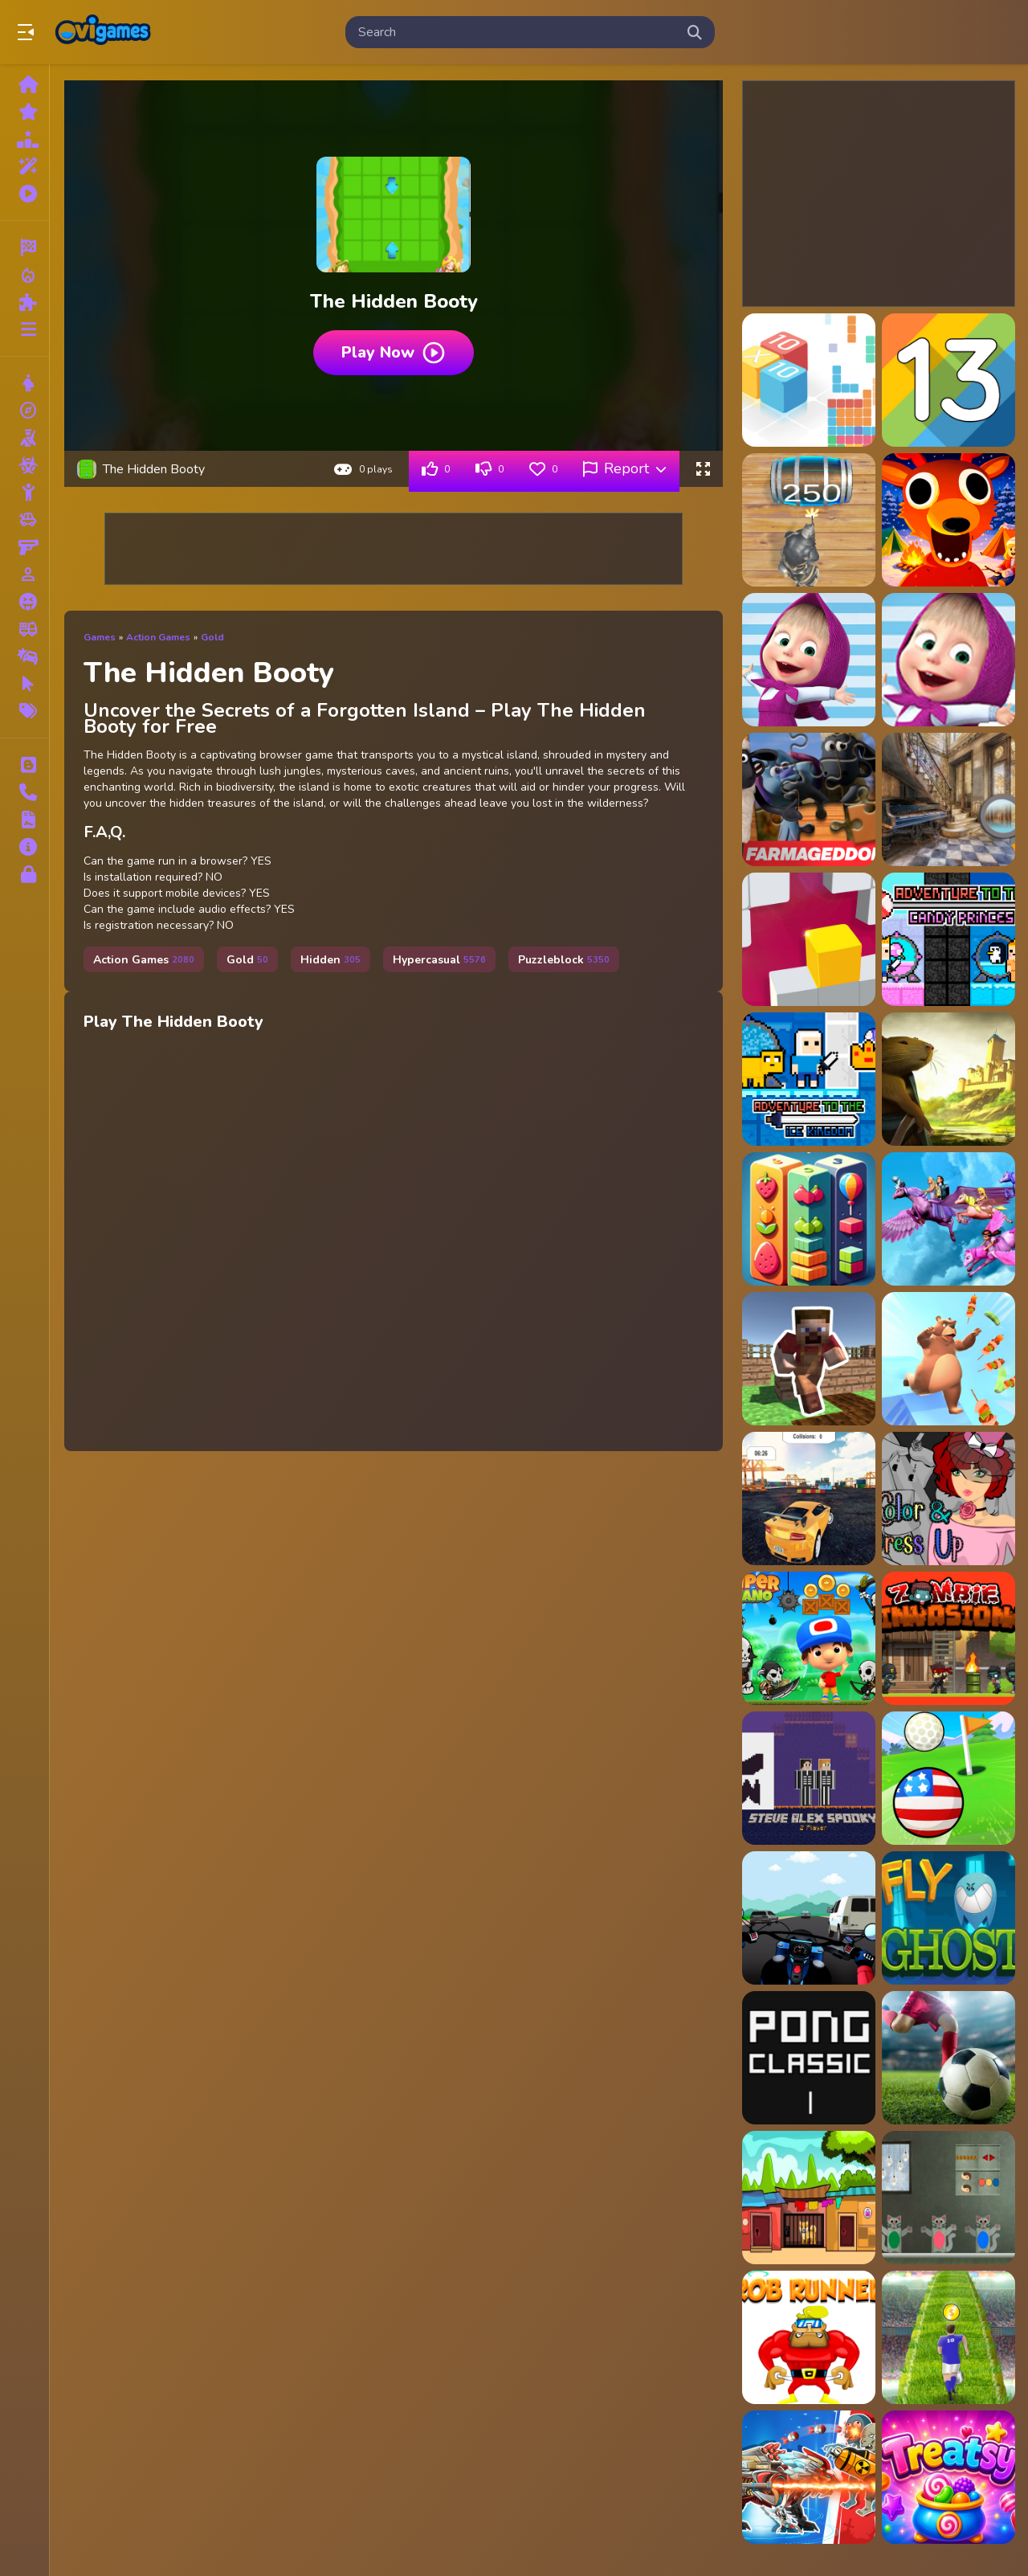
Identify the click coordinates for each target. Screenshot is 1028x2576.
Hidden (330, 959)
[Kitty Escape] (948, 2197)
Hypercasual (439, 959)
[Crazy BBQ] (948, 1358)
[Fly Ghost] (948, 1918)
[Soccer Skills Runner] (948, 2337)
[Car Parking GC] (808, 1498)
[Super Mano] (808, 1638)
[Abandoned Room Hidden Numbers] (948, 799)
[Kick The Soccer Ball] (948, 2057)
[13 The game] (948, 380)
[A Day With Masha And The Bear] (808, 659)
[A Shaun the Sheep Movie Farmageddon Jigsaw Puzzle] (808, 799)
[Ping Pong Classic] (808, 2057)
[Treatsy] (948, 2477)
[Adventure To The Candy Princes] (948, 939)
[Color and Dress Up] (948, 1498)
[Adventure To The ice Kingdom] (808, 1079)
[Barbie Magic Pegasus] (948, 1219)
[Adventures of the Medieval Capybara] (948, 1079)
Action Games (158, 637)
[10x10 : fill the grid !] (808, 380)
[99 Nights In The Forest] (948, 520)
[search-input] (517, 32)
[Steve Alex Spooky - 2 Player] (808, 1778)
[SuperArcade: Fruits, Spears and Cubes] (808, 1219)
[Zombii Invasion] (948, 1638)
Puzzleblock (564, 959)
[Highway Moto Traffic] (808, 1918)
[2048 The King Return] (808, 520)
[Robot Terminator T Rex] (808, 2477)
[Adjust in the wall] (808, 939)
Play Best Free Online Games (103, 32)
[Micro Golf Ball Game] (948, 1778)
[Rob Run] (808, 2337)
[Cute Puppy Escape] (808, 2197)
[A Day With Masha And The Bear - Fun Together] (948, 659)
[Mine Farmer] (808, 1358)
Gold (212, 637)
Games (100, 637)
